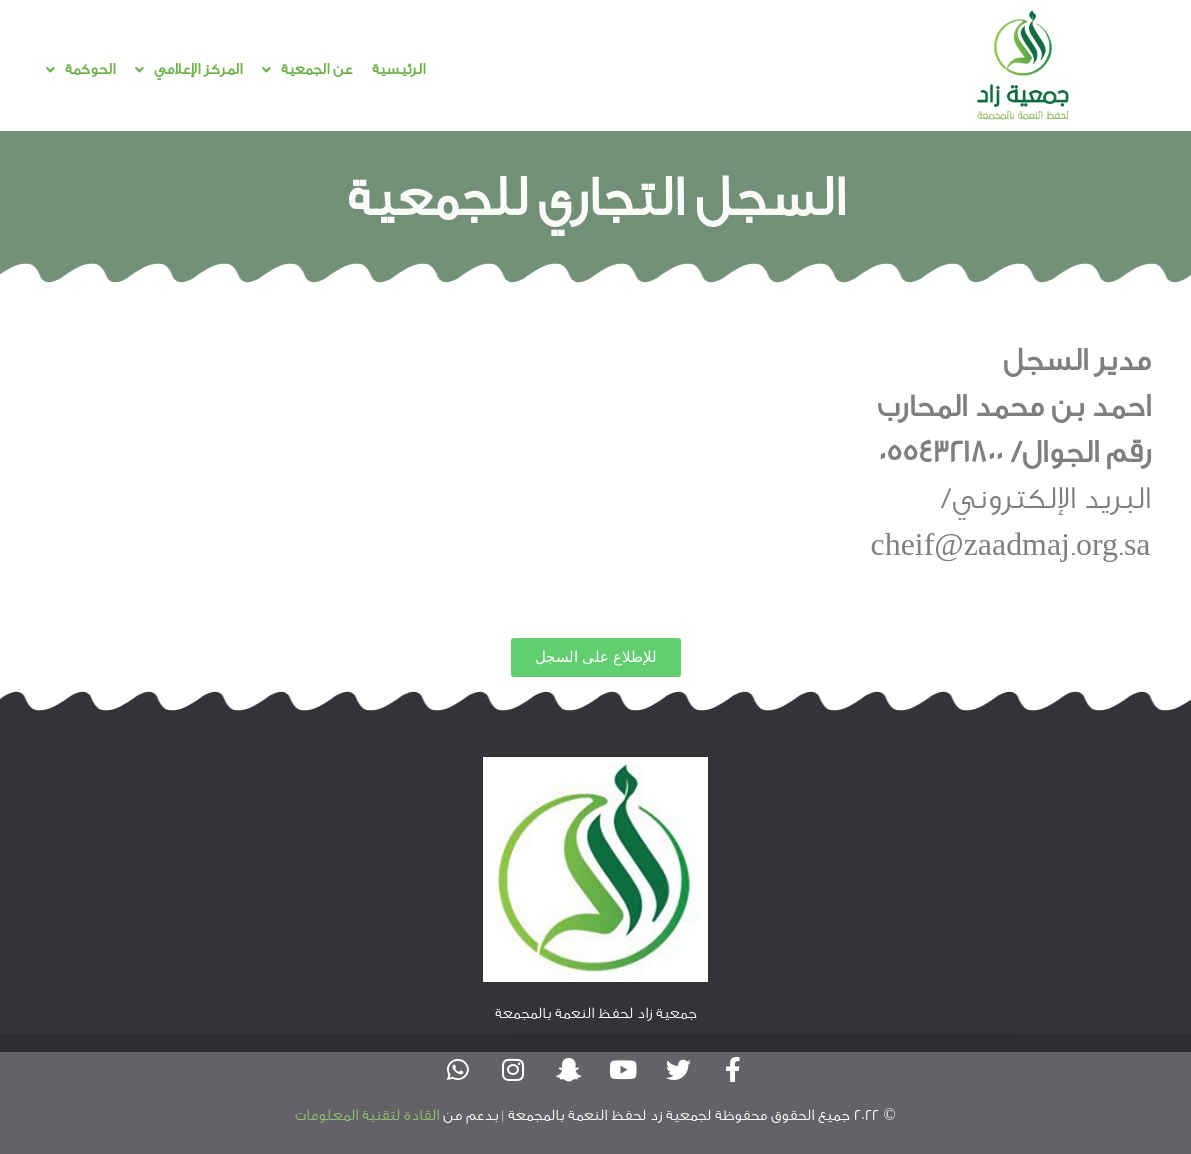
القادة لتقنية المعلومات (367, 1115)
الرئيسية (398, 69)
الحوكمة (80, 69)
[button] (307, 70)
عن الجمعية (307, 69)
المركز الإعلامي (188, 69)
